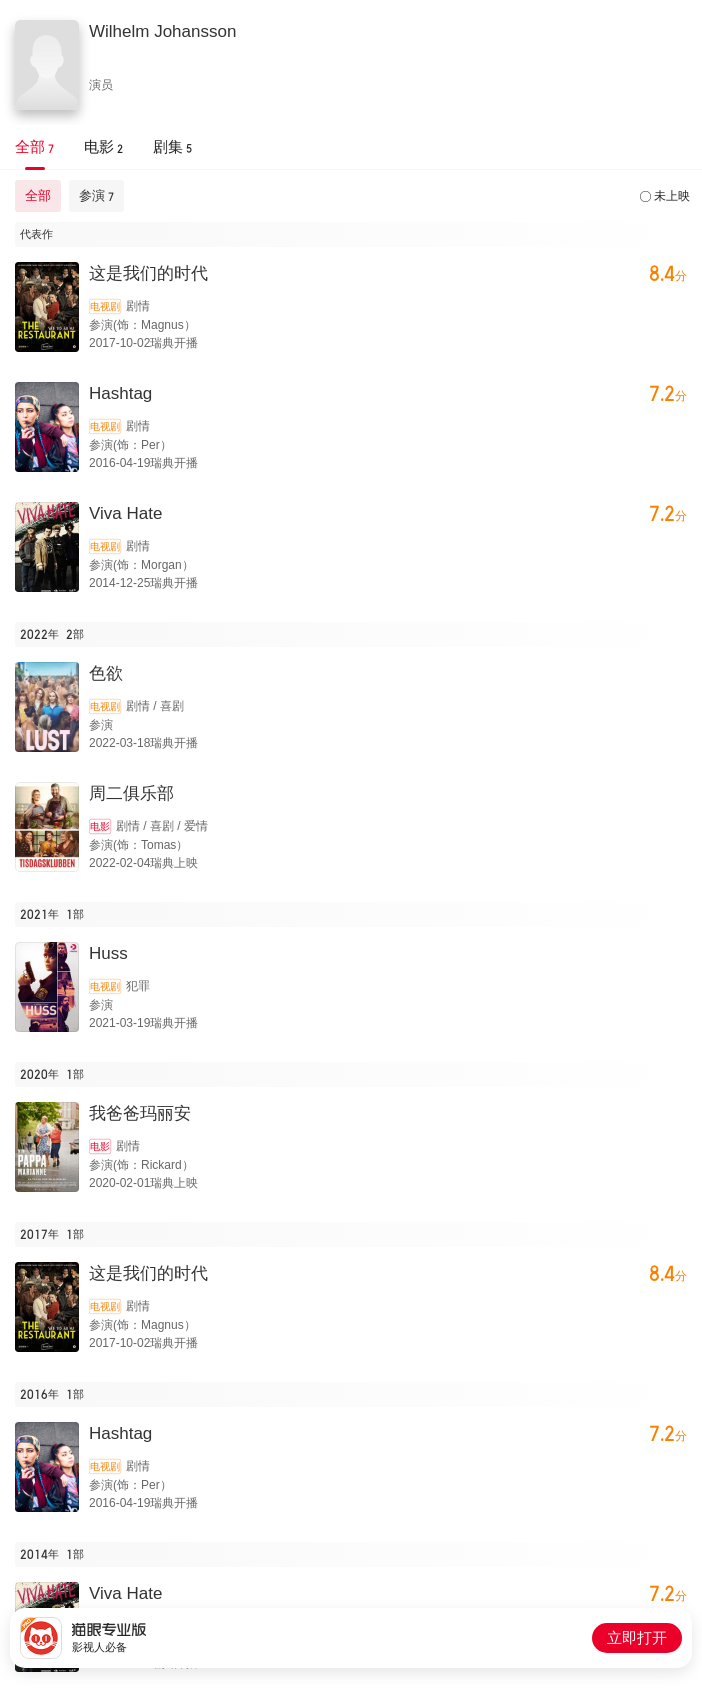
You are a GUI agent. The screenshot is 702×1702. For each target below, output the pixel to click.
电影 (100, 826)
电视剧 (105, 306)
